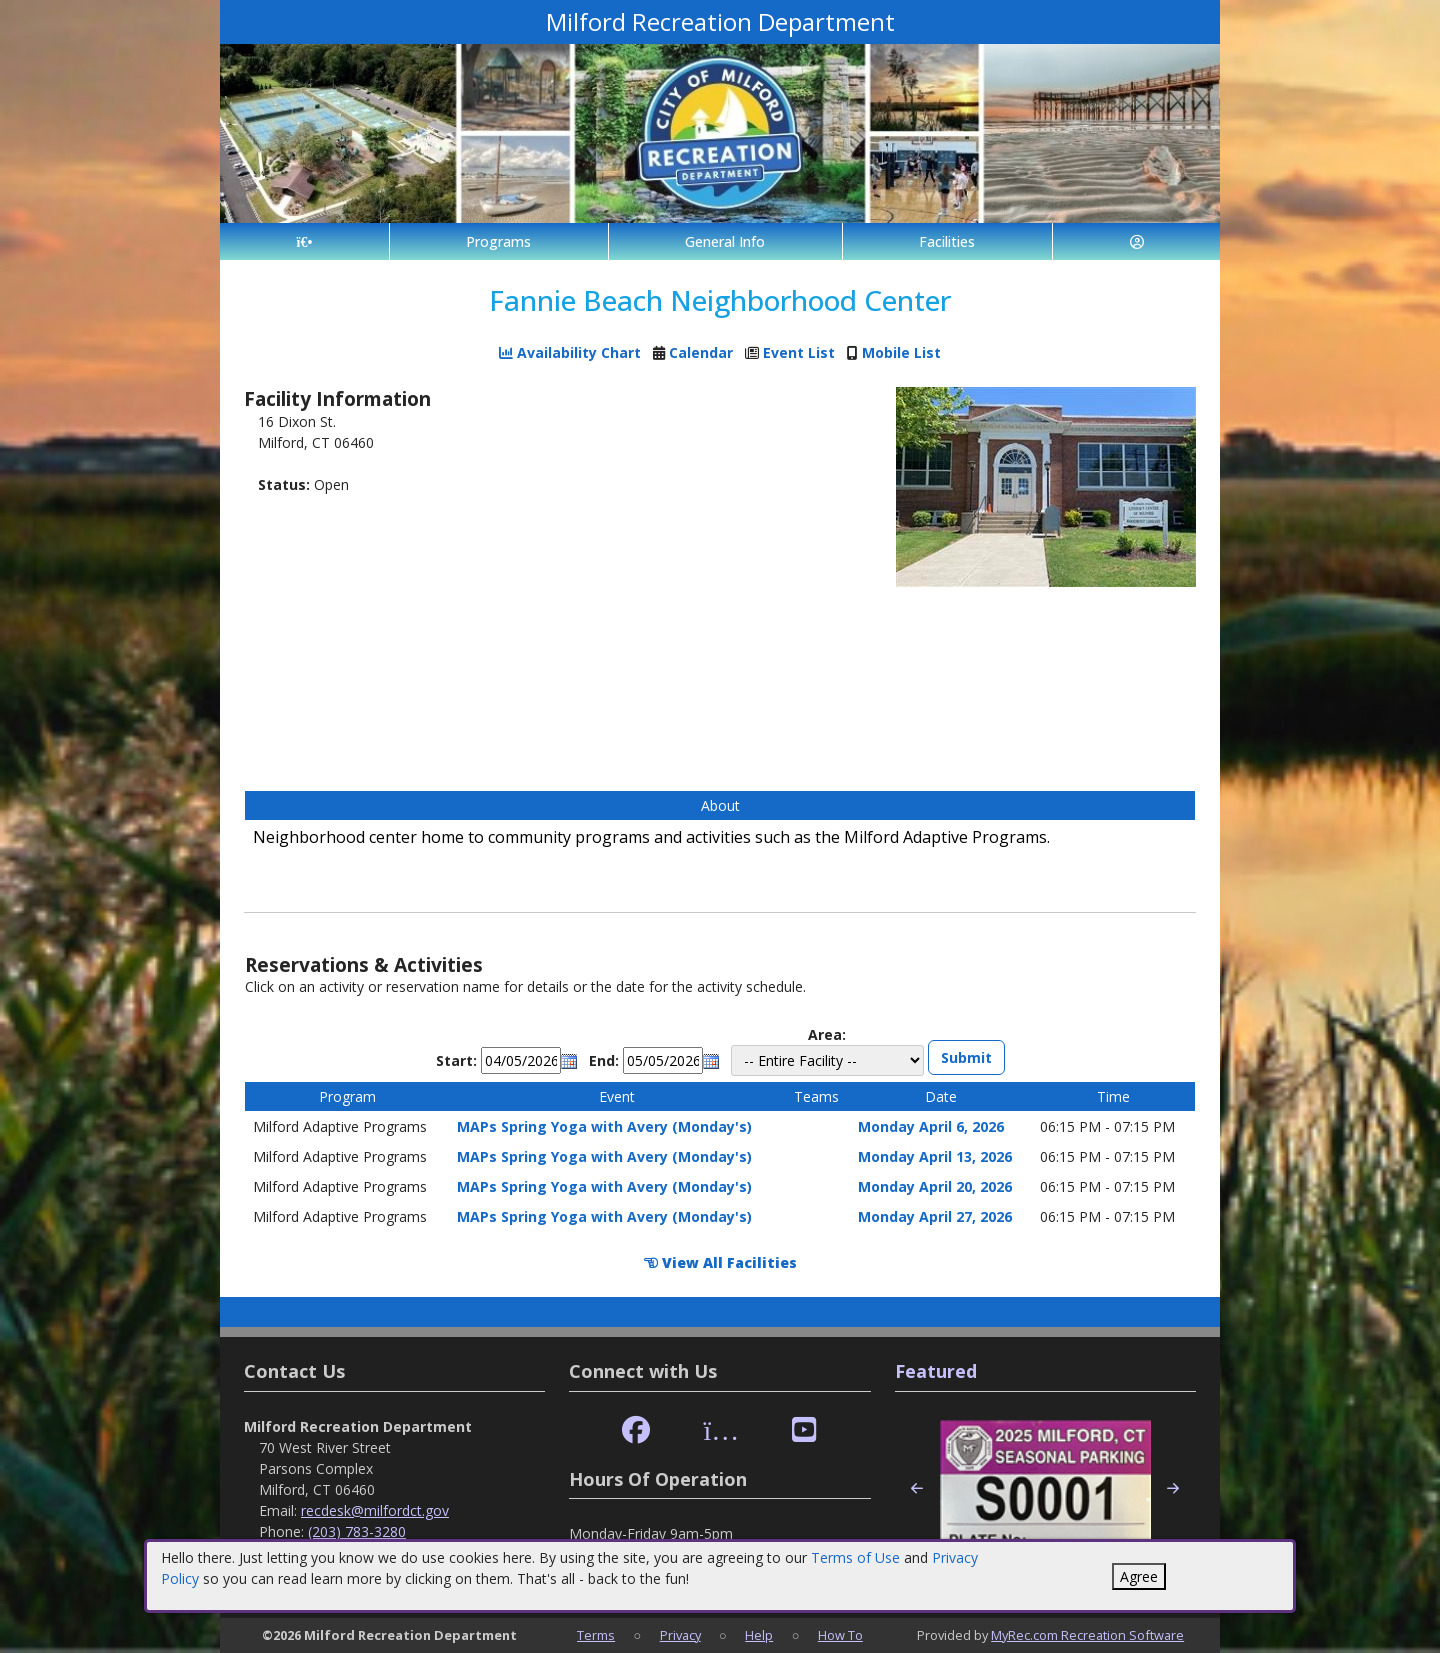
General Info (725, 241)
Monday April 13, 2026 (935, 1156)
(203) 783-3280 (357, 1531)
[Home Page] (304, 241)
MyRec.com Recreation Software (1087, 1635)
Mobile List (901, 352)
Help (759, 1635)
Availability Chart (570, 352)
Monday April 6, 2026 (931, 1126)
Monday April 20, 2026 (935, 1186)
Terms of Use (855, 1557)
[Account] (1136, 241)
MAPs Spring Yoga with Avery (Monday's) (604, 1126)
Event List (799, 352)
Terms (596, 1635)
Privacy (680, 1635)
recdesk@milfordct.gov (375, 1510)
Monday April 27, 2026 (935, 1216)
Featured (936, 1371)
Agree (1139, 1576)
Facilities (947, 241)
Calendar (701, 352)
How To (840, 1635)
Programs (498, 241)
